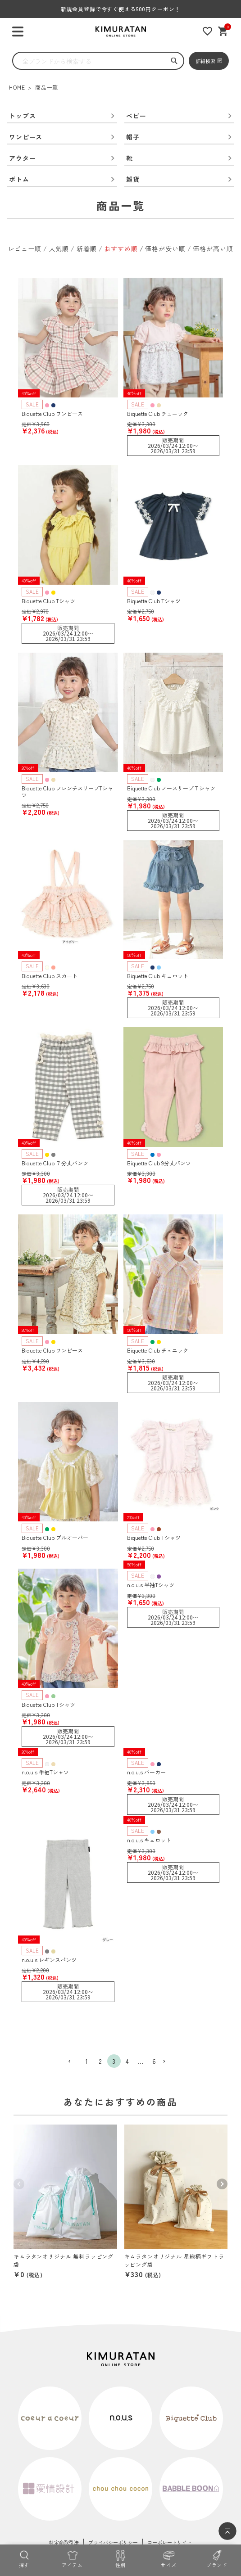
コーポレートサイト (169, 2542)
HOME (17, 87)
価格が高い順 (213, 248)
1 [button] (86, 2061)
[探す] (24, 2557)
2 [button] (100, 2061)
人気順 (59, 248)
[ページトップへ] (227, 2531)
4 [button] (127, 2061)
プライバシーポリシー (113, 2542)
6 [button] (154, 2061)
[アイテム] (72, 2557)
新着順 (87, 248)
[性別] (120, 2557)
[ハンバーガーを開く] (17, 31)
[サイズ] (169, 2557)
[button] (73, 2062)
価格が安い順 (165, 248)
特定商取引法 (64, 2542)
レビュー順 (24, 248)
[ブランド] (217, 2557)
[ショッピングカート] (223, 31)
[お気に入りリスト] (207, 31)
